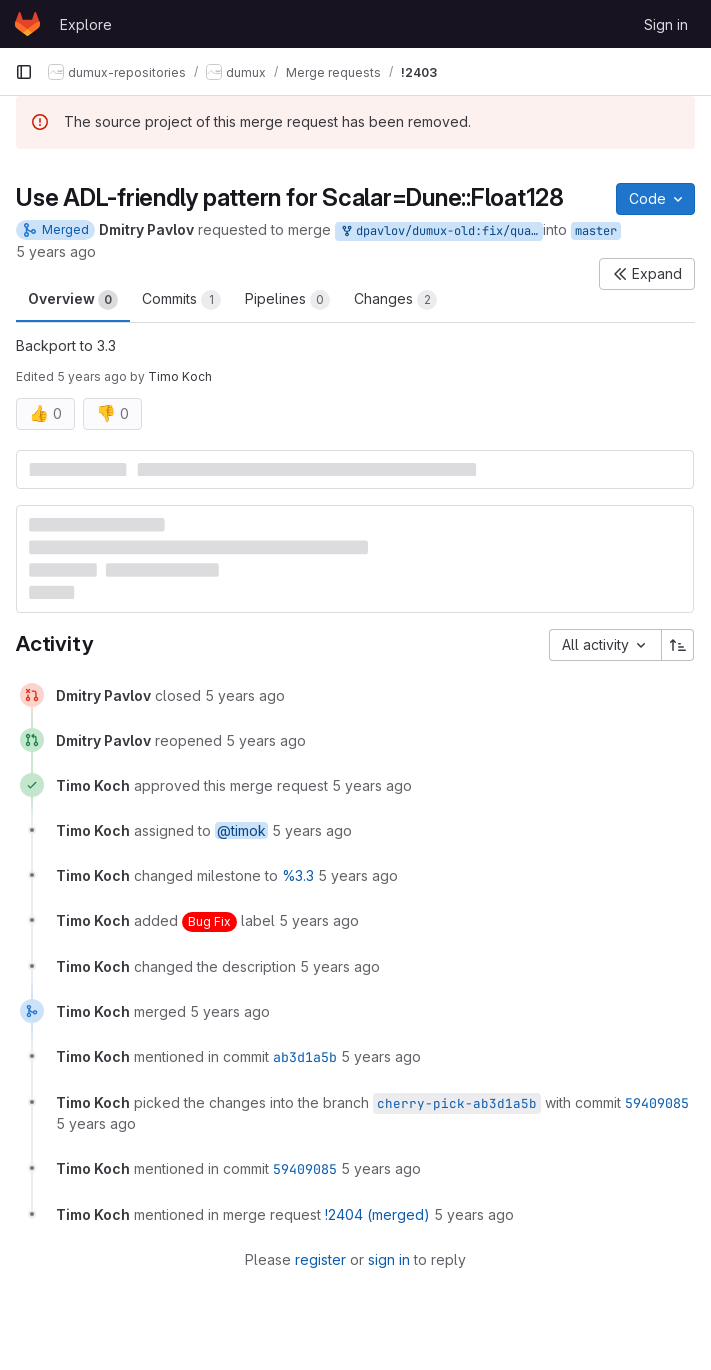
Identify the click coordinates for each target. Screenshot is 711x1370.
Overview (73, 300)
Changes (395, 300)
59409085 (657, 1103)
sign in (389, 1259)
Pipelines (287, 300)
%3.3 (298, 875)
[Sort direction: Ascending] (678, 645)
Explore (86, 24)
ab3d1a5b (305, 1057)
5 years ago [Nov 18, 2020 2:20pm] (56, 251)
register (320, 1259)
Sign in (666, 24)
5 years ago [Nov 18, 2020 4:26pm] (92, 376)
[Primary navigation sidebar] (24, 72)
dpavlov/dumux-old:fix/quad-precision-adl (441, 231)
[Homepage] (27, 24)
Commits (181, 300)
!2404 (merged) (377, 1214)
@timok (241, 830)
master (596, 231)
